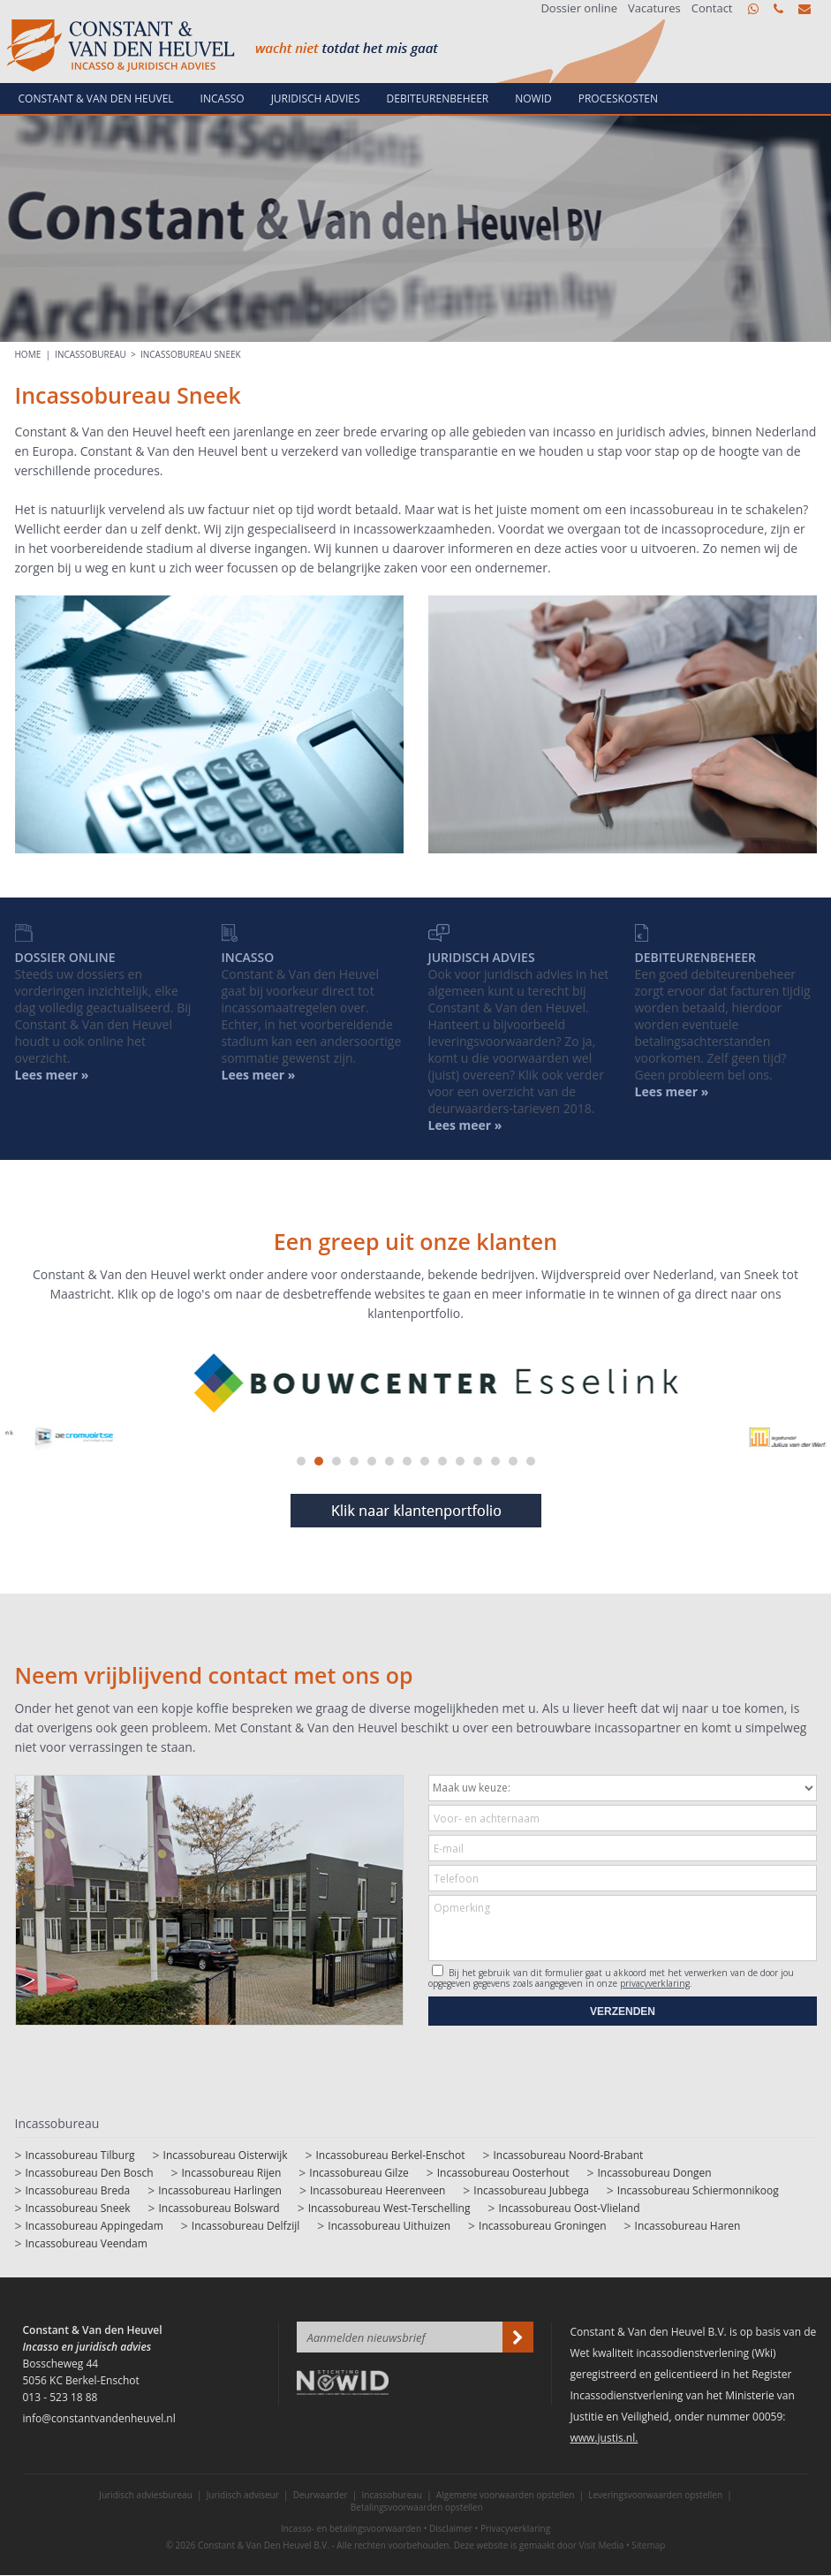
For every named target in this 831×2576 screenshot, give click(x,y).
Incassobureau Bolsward (219, 2208)
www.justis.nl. (604, 2437)
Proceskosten (618, 98)
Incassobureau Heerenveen (377, 2190)
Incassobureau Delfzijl (246, 2225)
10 (460, 1461)
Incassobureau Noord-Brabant (568, 2155)
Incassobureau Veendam (86, 2243)
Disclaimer (450, 2528)
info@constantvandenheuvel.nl (804, 9)
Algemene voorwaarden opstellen (505, 2495)
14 (530, 1461)
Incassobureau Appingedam (94, 2225)
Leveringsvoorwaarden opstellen (655, 2495)
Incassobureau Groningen (542, 2225)
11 (477, 1461)
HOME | (35, 354)
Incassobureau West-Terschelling (389, 2208)
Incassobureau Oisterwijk (225, 2155)
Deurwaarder (320, 2495)
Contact (712, 8)
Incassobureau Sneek (190, 354)
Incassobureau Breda (78, 2190)
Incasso (222, 98)
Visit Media (601, 2545)
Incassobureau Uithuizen (389, 2225)
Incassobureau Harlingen (220, 2190)
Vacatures (654, 8)
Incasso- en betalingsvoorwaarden (351, 2528)
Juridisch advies (315, 98)
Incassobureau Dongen (654, 2172)
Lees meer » (672, 1091)
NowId (533, 98)
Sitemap (648, 2545)
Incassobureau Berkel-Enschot (390, 2155)
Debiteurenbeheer (438, 98)
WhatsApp (753, 9)
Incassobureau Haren (688, 2225)
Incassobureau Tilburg (80, 2155)
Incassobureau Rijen (232, 2172)
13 (513, 1461)
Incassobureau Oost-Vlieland (568, 2208)
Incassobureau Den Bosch (90, 2172)
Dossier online (578, 8)
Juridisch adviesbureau (146, 2495)
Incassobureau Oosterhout (503, 2172)
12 (495, 1461)
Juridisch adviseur (243, 2495)
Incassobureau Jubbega (530, 2190)
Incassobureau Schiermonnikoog (698, 2190)
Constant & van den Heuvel (96, 98)
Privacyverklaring (515, 2528)
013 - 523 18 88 (778, 9)
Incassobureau (90, 354)
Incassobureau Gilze (358, 2172)
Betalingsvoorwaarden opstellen (417, 2507)
